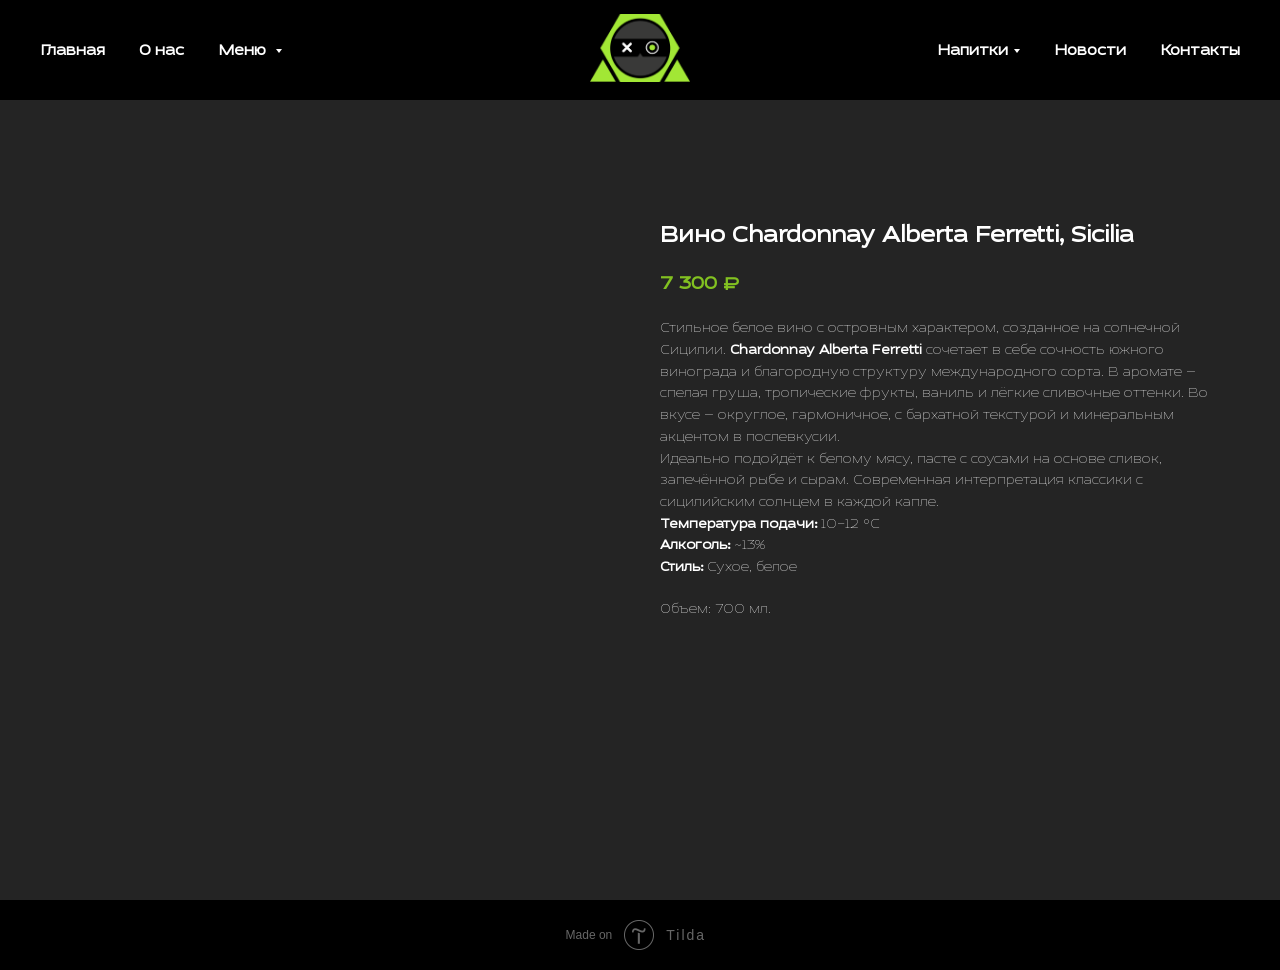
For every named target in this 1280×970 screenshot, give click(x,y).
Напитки (972, 51)
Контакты (1200, 51)
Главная (72, 51)
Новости (1090, 51)
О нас (161, 51)
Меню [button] (244, 51)
